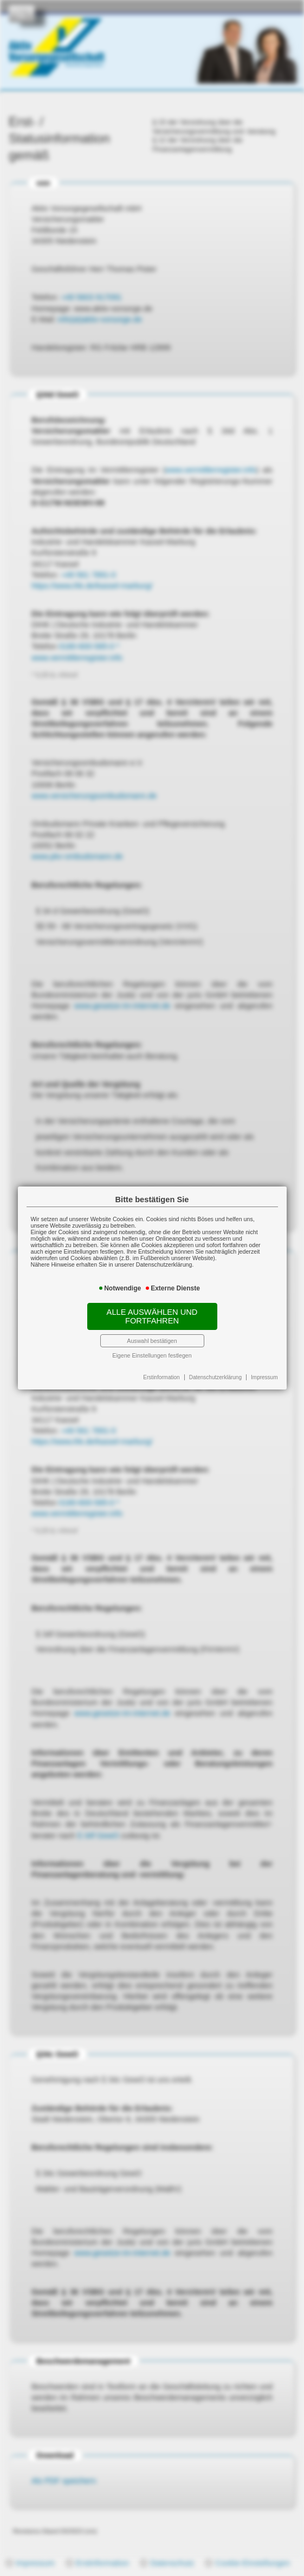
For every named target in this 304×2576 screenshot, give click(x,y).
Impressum (264, 1377)
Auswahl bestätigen (152, 1341)
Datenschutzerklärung (215, 1377)
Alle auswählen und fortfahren (152, 1316)
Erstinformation (161, 1377)
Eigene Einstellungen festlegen (151, 1355)
